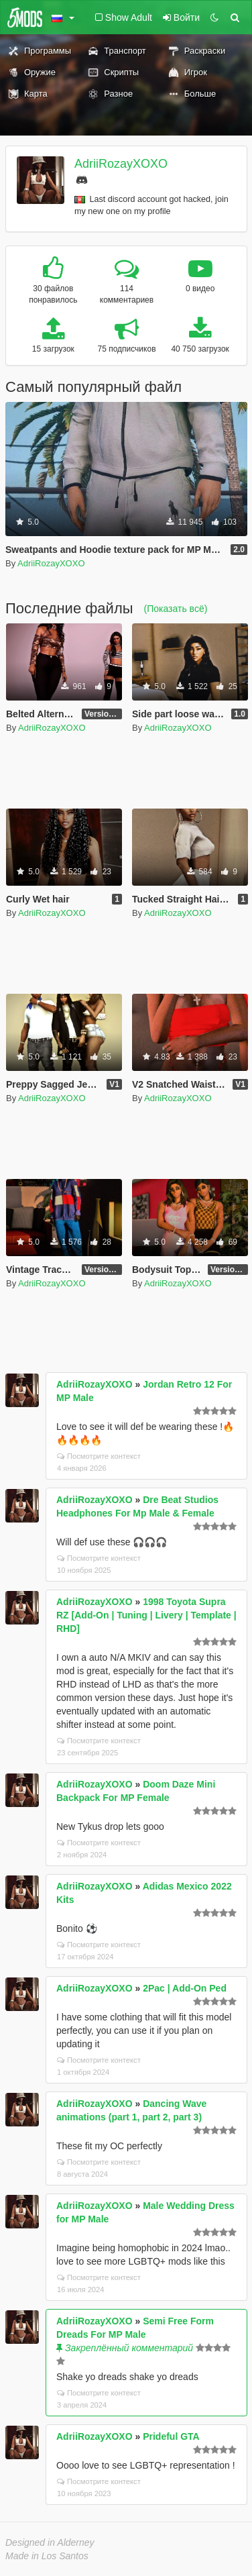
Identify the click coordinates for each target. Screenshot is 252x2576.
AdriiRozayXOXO (121, 163)
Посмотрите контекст (99, 1456)
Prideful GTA (171, 2436)
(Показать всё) (176, 608)
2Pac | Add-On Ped (185, 1988)
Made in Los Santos (46, 2556)
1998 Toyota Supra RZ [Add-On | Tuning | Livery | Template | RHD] (146, 1615)
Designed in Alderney (49, 2542)
